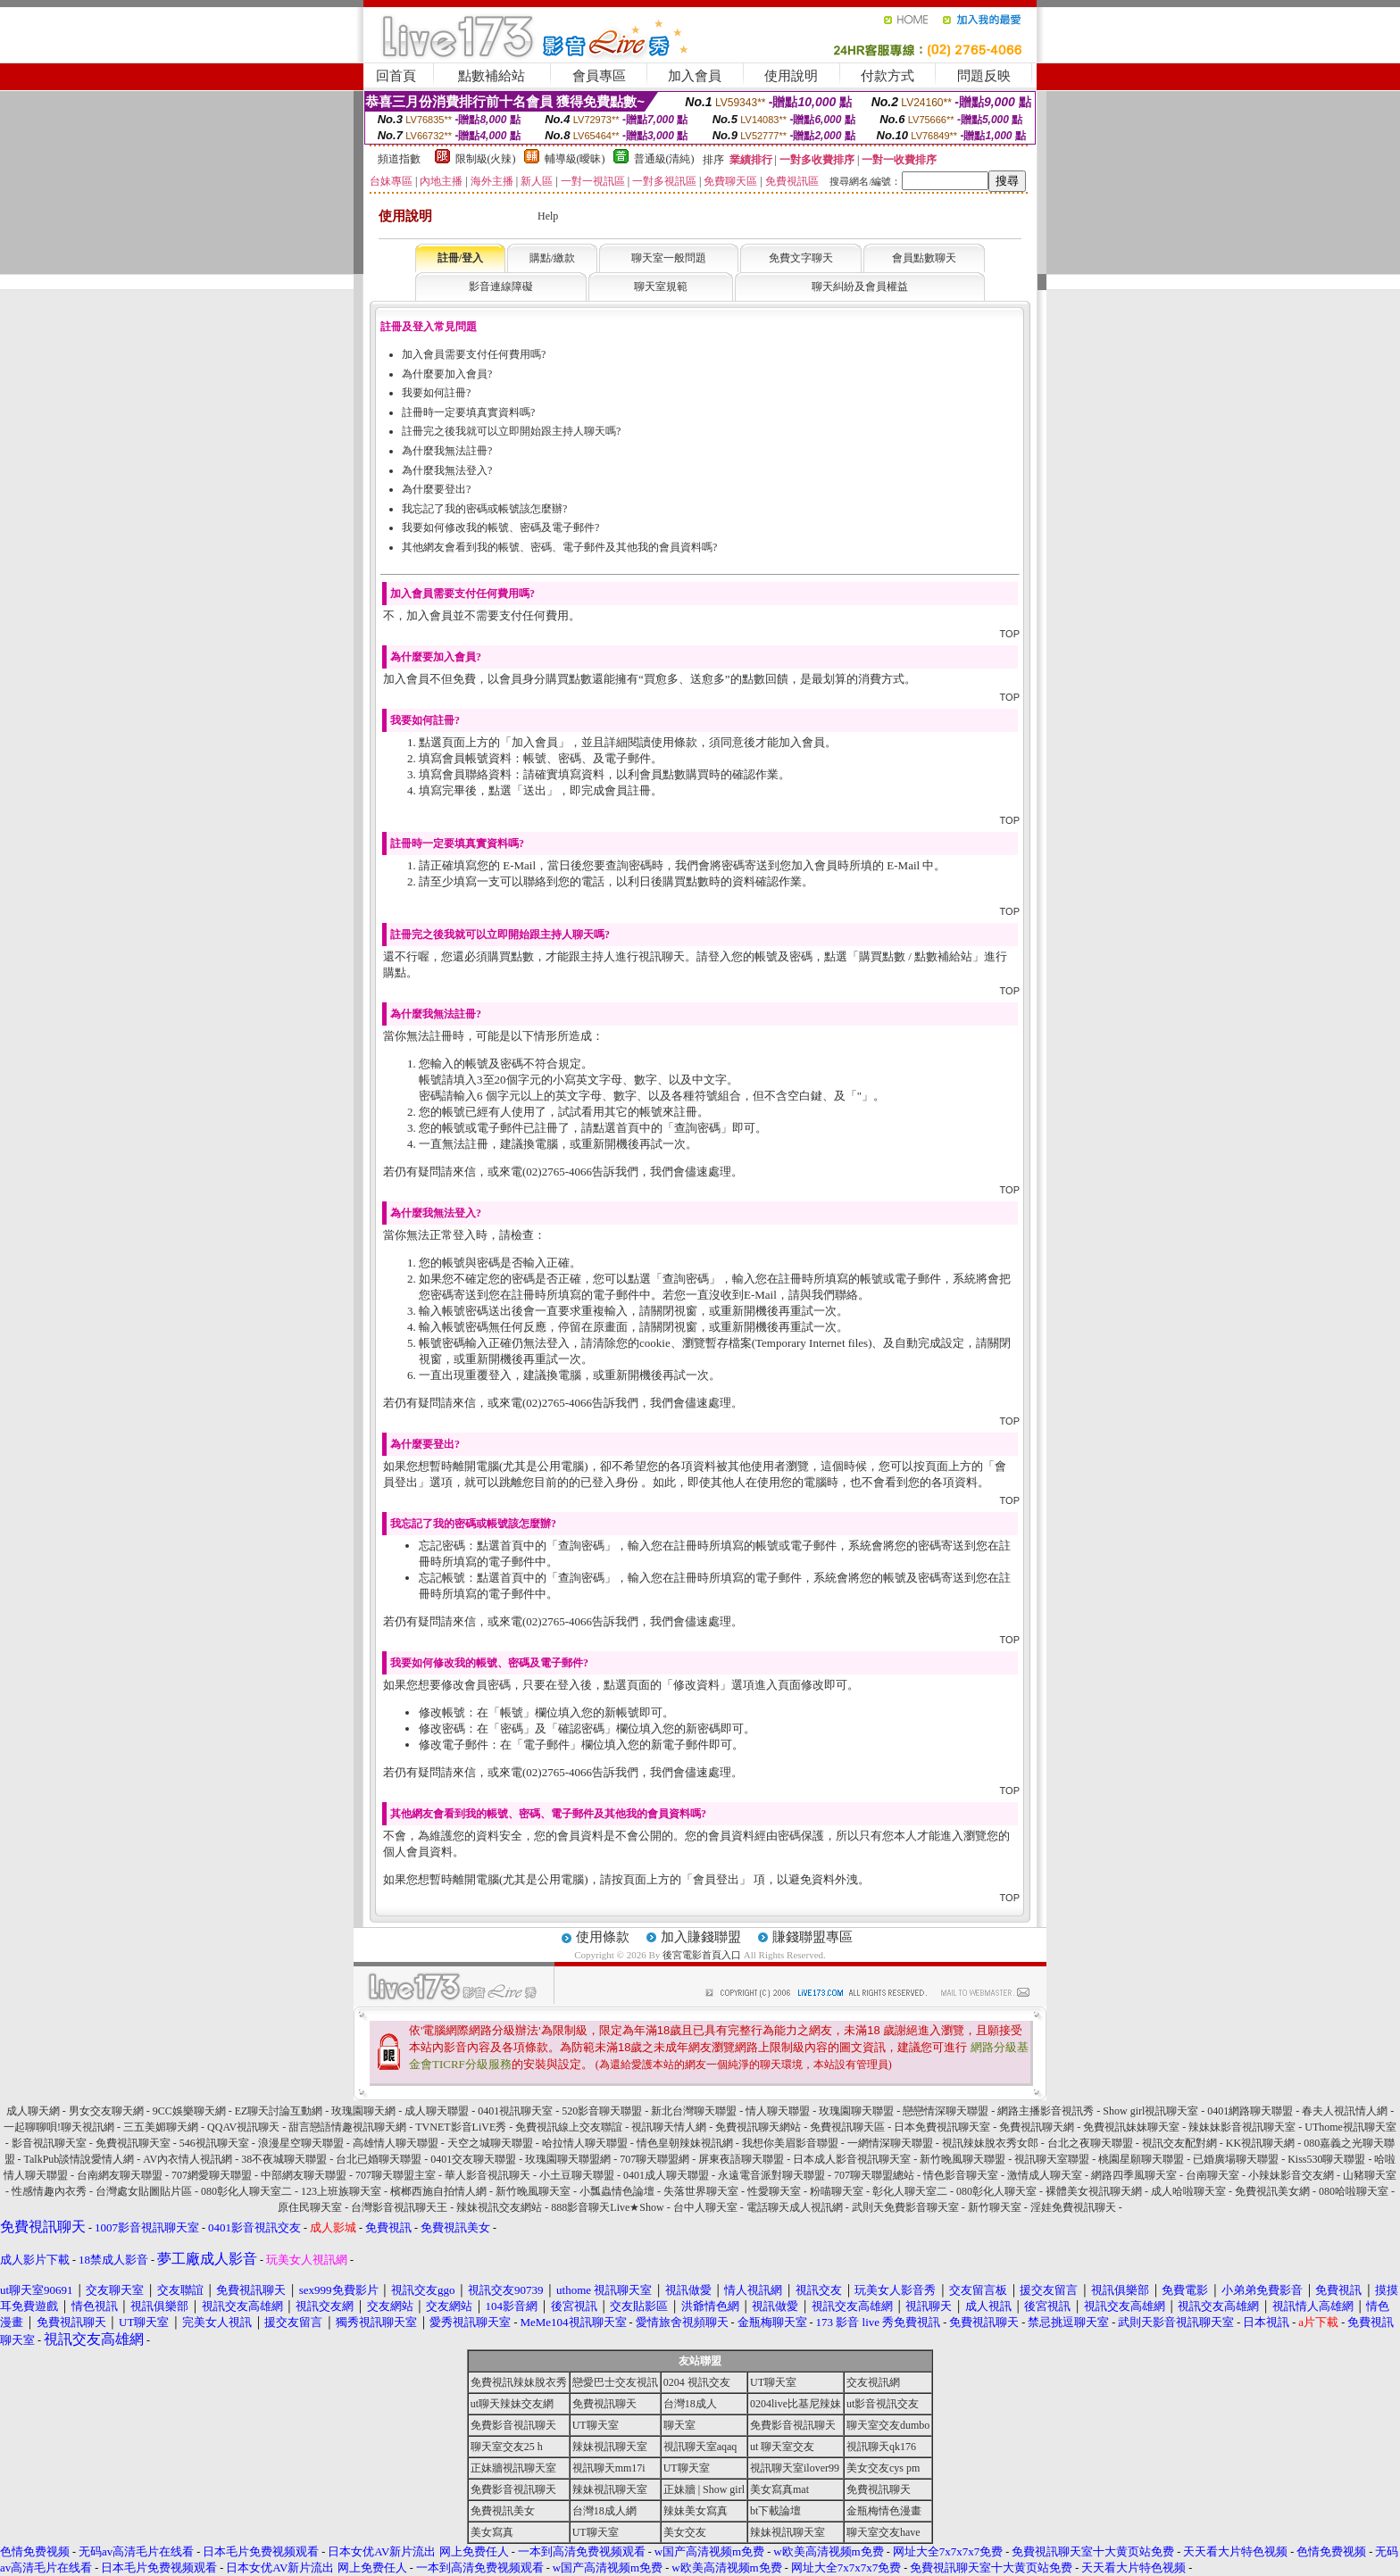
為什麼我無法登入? (447, 470)
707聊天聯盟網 (654, 2159)
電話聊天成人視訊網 (794, 2207)
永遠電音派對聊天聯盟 (771, 2175)
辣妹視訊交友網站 (499, 2207)
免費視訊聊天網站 (758, 2127)
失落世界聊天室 (700, 2191)
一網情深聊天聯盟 (890, 2143)
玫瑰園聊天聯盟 (856, 2111)
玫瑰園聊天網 (363, 2111)
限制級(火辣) (485, 159)
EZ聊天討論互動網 (279, 2111)
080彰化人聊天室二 (246, 2191)
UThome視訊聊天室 (1350, 2127)
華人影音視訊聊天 (487, 2175)
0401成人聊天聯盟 (666, 2175)
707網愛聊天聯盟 (211, 2175)
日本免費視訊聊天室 (942, 2127)
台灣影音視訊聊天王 (399, 2207)
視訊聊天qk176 (881, 2446)
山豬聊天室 (1369, 2175)
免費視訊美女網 (1272, 2191)
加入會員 (694, 76)
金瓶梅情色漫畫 (883, 2511)
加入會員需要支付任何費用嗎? (474, 354)
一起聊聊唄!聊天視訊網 (59, 2127)
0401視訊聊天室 (515, 2111)
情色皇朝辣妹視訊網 (685, 2143)
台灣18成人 (690, 2403)
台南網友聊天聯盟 (119, 2175)
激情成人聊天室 (1044, 2175)
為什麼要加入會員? (447, 374)
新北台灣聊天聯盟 (694, 2111)
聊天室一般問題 (668, 258)
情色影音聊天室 (960, 2175)
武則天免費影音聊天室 (905, 2207)
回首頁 (396, 76)
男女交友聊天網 (106, 2111)
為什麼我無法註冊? (447, 451)
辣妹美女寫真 (695, 2511)
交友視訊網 (873, 2382)
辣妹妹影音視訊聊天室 (1242, 2127)
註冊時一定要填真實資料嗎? (468, 412)
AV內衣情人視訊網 (187, 2159)
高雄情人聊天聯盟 (395, 2143)
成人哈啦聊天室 (1188, 2191)
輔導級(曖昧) (575, 159)
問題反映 (984, 76)
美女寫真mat (779, 2489)
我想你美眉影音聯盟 (790, 2143)
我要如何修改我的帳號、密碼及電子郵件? (500, 527)
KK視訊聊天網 (1260, 2143)
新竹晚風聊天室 (533, 2191)
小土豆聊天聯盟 (576, 2175)
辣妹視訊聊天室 (609, 2446)
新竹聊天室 (994, 2207)
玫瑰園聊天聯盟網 (568, 2159)
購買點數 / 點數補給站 (915, 956)
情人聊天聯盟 (778, 2111)
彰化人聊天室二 (909, 2191)
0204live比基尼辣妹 (795, 2403)
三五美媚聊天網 (160, 2127)
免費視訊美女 (503, 2511)
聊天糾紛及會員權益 (860, 286)
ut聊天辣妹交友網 (512, 2403)
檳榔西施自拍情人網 (438, 2191)
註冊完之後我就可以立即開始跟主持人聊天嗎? (511, 431)
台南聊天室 (1212, 2175)
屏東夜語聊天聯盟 (741, 2159)
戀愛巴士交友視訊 (615, 2382)
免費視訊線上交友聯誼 (568, 2127)
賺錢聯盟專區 (812, 1937)
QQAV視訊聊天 (243, 2127)
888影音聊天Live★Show (607, 2207)
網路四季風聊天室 (1134, 2175)
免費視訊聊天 (604, 2403)
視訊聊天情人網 (668, 2127)
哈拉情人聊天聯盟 (585, 2143)
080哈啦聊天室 (1353, 2191)
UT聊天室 (773, 2382)
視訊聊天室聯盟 (1051, 2159)
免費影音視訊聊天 (513, 2425)
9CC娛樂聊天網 (189, 2111)
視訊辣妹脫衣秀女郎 (990, 2143)
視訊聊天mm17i (609, 2468)
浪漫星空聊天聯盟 (301, 2143)
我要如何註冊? (436, 392)
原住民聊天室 (310, 2207)
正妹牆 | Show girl (704, 2489)
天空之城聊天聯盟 (490, 2143)
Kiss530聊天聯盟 (1326, 2159)
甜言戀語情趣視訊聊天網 (347, 2127)
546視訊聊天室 (214, 2143)
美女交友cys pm (883, 2468)
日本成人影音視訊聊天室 (852, 2159)
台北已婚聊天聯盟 (378, 2159)
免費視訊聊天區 (847, 2127)
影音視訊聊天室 (49, 2143)
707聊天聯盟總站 (874, 2175)
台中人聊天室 (705, 2207)
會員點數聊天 (924, 258)
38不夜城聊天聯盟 (284, 2159)
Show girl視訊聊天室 (1150, 2111)
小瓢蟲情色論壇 (616, 2191)
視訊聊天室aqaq (700, 2446)
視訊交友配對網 (1179, 2143)
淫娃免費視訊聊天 (1073, 2207)
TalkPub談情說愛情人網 (79, 2159)
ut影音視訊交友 (882, 2403)
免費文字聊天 (801, 258)
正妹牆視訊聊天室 (513, 2468)
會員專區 (599, 76)
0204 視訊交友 (696, 2382)
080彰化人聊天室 (996, 2191)
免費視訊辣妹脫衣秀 (519, 2382)
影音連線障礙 (501, 286)
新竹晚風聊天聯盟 (962, 2159)
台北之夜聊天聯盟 (1090, 2143)
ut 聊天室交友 (782, 2446)
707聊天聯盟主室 (395, 2175)
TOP (1010, 633)
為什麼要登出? (436, 489)
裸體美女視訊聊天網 (1094, 2191)
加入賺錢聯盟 (701, 1937)
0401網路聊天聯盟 (1250, 2111)
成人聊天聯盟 (436, 2111)
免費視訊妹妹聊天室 (1131, 2127)
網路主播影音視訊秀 (1045, 2111)
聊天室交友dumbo (887, 2425)
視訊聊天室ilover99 (794, 2468)
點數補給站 (491, 76)
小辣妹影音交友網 (1291, 2175)
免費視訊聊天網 (1036, 2127)
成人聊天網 (33, 2111)
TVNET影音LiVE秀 (460, 2127)
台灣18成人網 (604, 2511)
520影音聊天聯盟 (602, 2111)
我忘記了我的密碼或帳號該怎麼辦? (484, 509)
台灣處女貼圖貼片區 (144, 2191)
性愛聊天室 (774, 2191)
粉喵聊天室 (836, 2191)
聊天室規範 (661, 286)
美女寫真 (492, 2532)
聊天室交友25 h (507, 2446)
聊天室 (679, 2425)
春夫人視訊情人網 (1345, 2111)
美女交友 (684, 2532)
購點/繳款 (552, 258)
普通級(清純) (664, 159)
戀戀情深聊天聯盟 (945, 2111)
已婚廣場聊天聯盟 (1236, 2159)
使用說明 (791, 76)
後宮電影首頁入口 (701, 1954)
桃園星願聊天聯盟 (1141, 2159)
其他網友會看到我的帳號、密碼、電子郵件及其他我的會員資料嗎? (559, 547)
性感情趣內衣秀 (49, 2191)
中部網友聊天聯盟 (303, 2175)
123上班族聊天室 (341, 2191)
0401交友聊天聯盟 (473, 2159)
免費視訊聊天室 (133, 2143)
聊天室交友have (883, 2532)
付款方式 (887, 76)
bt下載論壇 (775, 2511)
